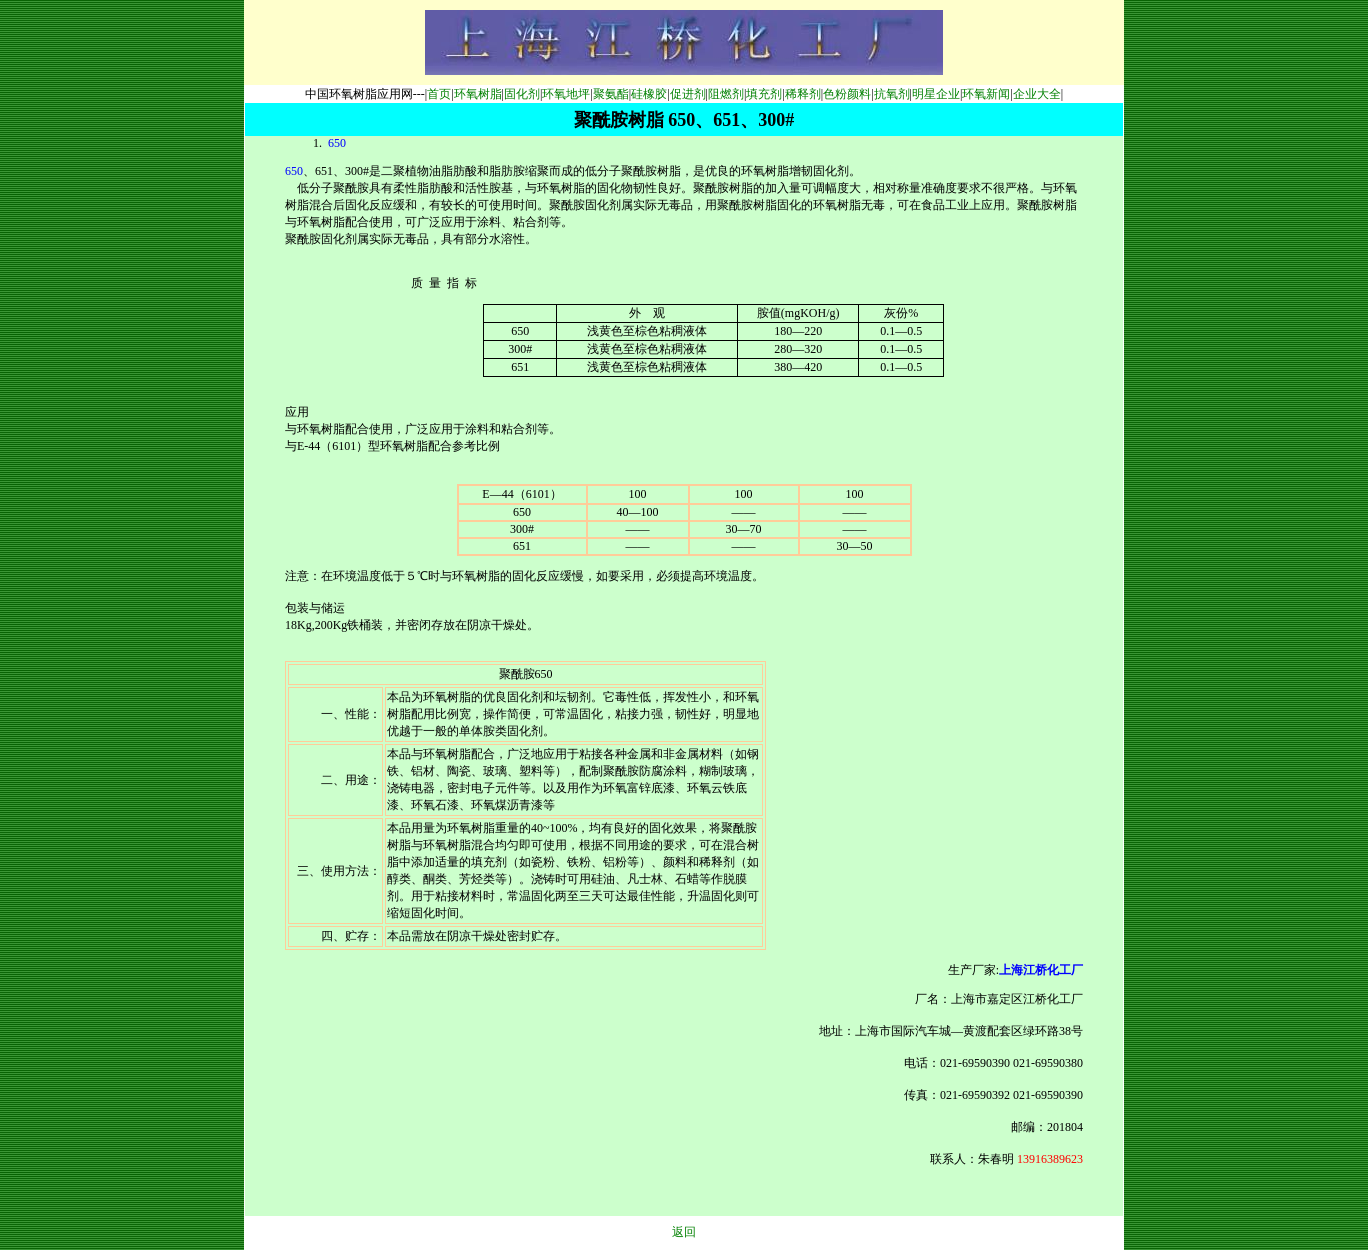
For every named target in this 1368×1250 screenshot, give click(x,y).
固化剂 (522, 94)
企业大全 (1037, 94)
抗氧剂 (892, 94)
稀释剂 (803, 94)
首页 (439, 94)
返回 (684, 1232)
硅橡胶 (649, 94)
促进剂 (688, 94)
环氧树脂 (478, 94)
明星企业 (936, 94)
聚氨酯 (611, 94)
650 (335, 143)
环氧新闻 (986, 94)
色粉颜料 (847, 94)
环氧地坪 (566, 94)
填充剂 (764, 94)
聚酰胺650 (526, 674)
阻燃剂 (726, 94)
